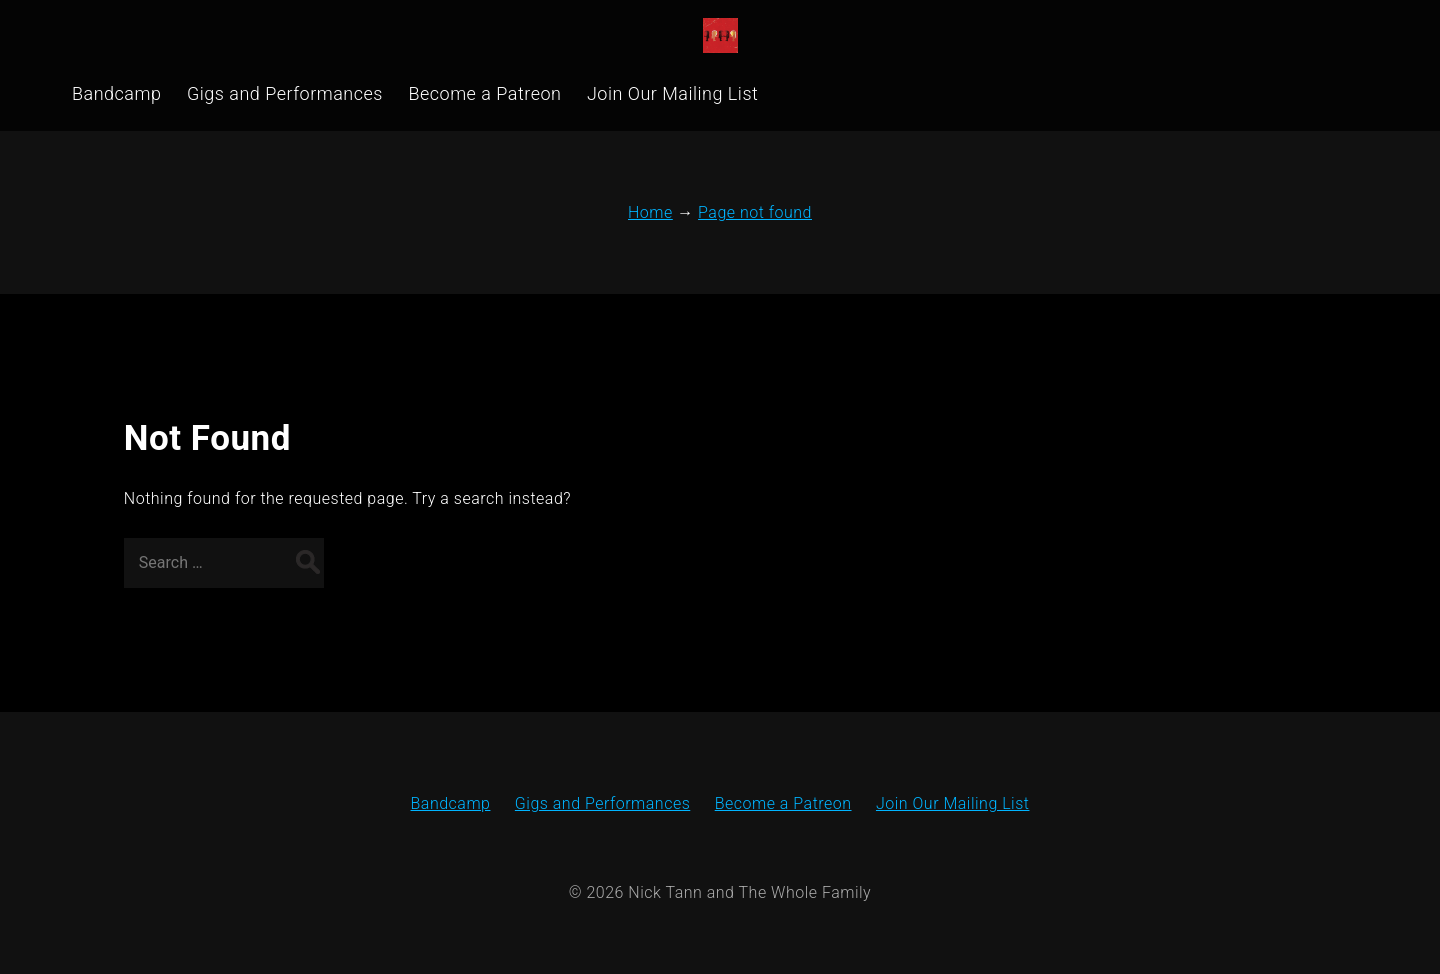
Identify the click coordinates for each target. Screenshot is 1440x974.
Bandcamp (451, 803)
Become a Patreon (783, 803)
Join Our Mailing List (953, 803)
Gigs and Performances (602, 803)
